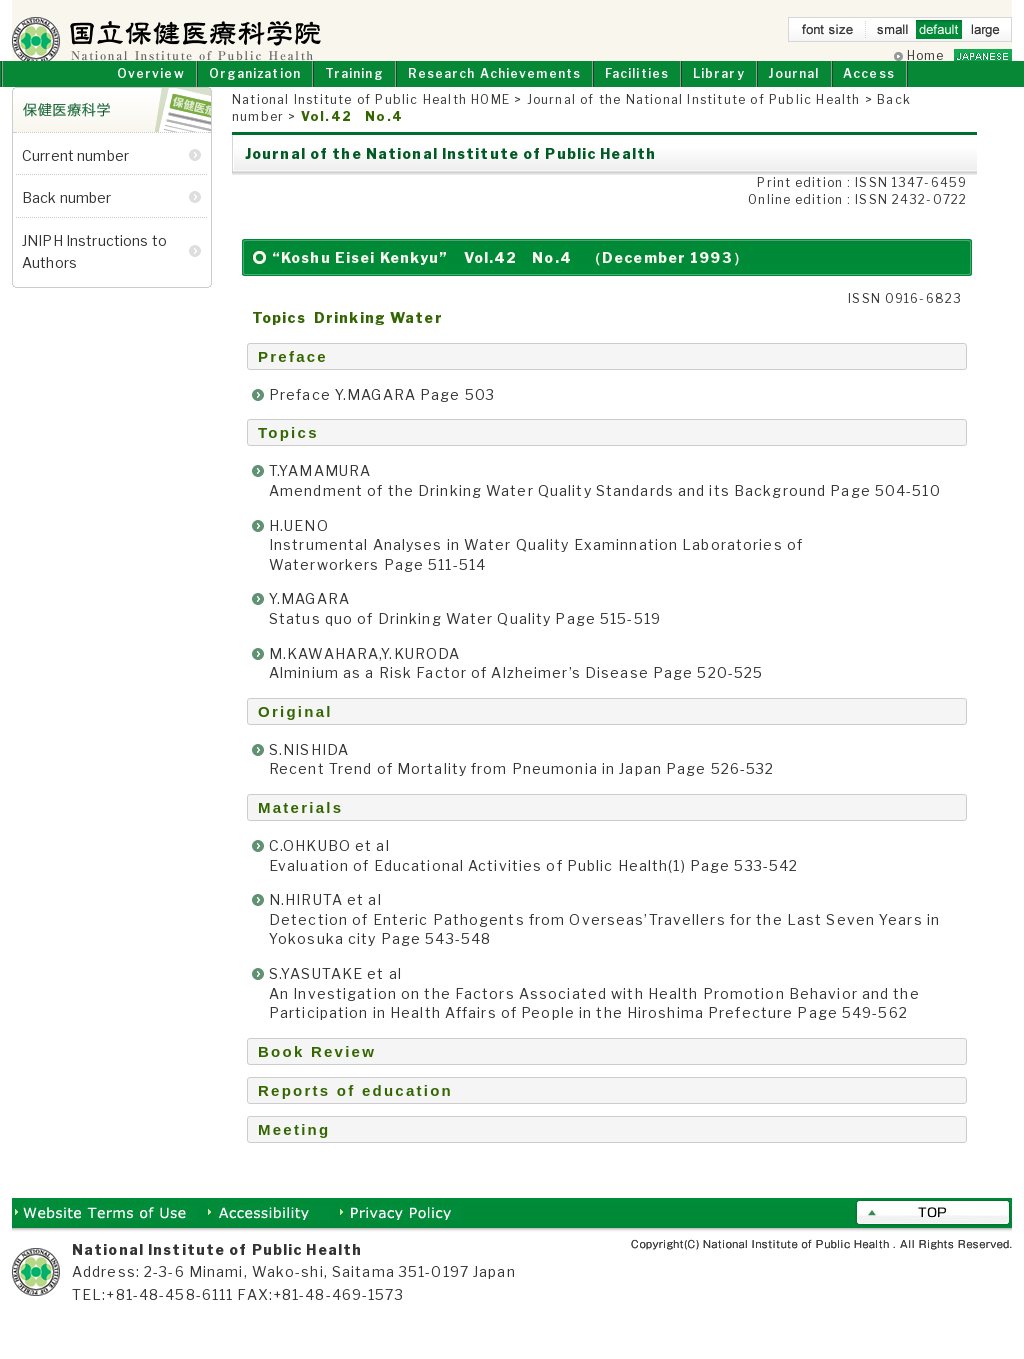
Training (354, 92)
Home (925, 55)
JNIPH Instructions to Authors (94, 270)
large (985, 33)
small (893, 33)
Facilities (637, 92)
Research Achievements (495, 92)
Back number (67, 217)
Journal (793, 92)
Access (869, 92)
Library (719, 92)
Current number (75, 175)
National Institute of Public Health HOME (371, 119)
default (939, 33)
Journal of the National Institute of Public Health (694, 119)
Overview (151, 92)
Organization (255, 92)
